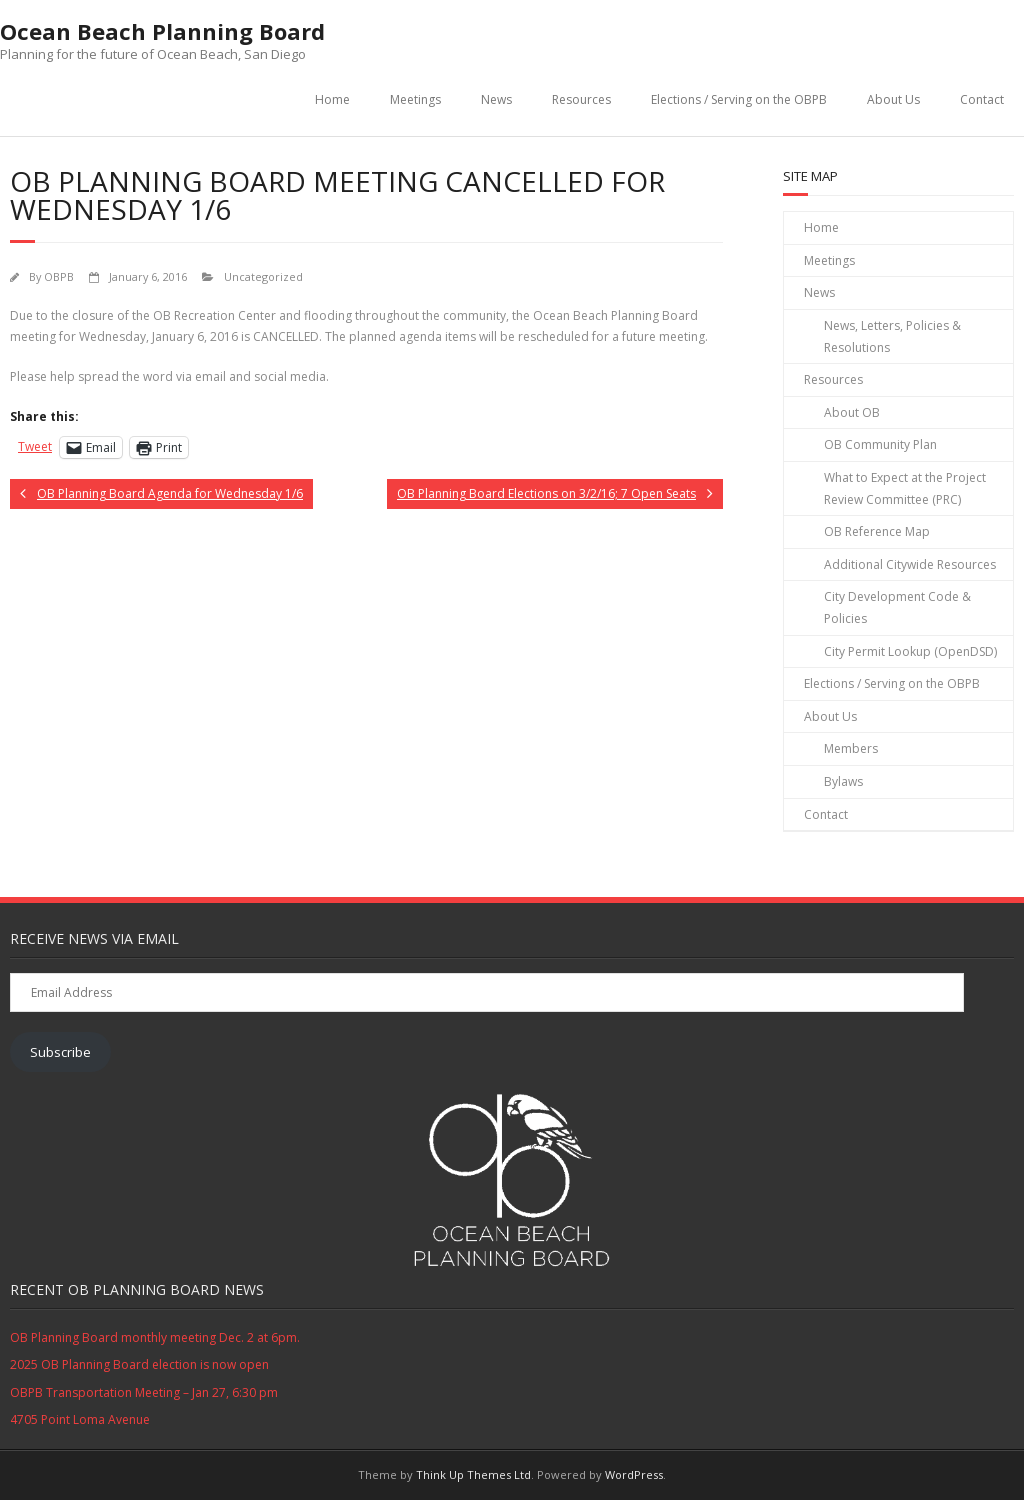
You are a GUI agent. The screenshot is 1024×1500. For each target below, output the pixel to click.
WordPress (634, 1474)
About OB (852, 412)
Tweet (35, 446)
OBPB (59, 276)
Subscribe (60, 1052)
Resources (581, 99)
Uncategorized (263, 276)
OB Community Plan (880, 444)
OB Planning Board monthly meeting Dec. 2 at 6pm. (155, 1337)
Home (332, 99)
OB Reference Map (877, 531)
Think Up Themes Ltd (473, 1474)
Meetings (415, 99)
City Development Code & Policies (897, 607)
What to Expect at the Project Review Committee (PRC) (905, 488)
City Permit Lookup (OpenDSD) (910, 651)
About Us (893, 99)
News (496, 99)
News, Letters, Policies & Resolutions (892, 336)
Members (851, 748)
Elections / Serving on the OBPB (739, 99)
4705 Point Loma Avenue (80, 1419)
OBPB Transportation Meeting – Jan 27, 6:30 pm (144, 1392)
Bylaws (843, 781)
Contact (982, 99)
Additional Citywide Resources (910, 564)
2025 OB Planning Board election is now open (139, 1364)
